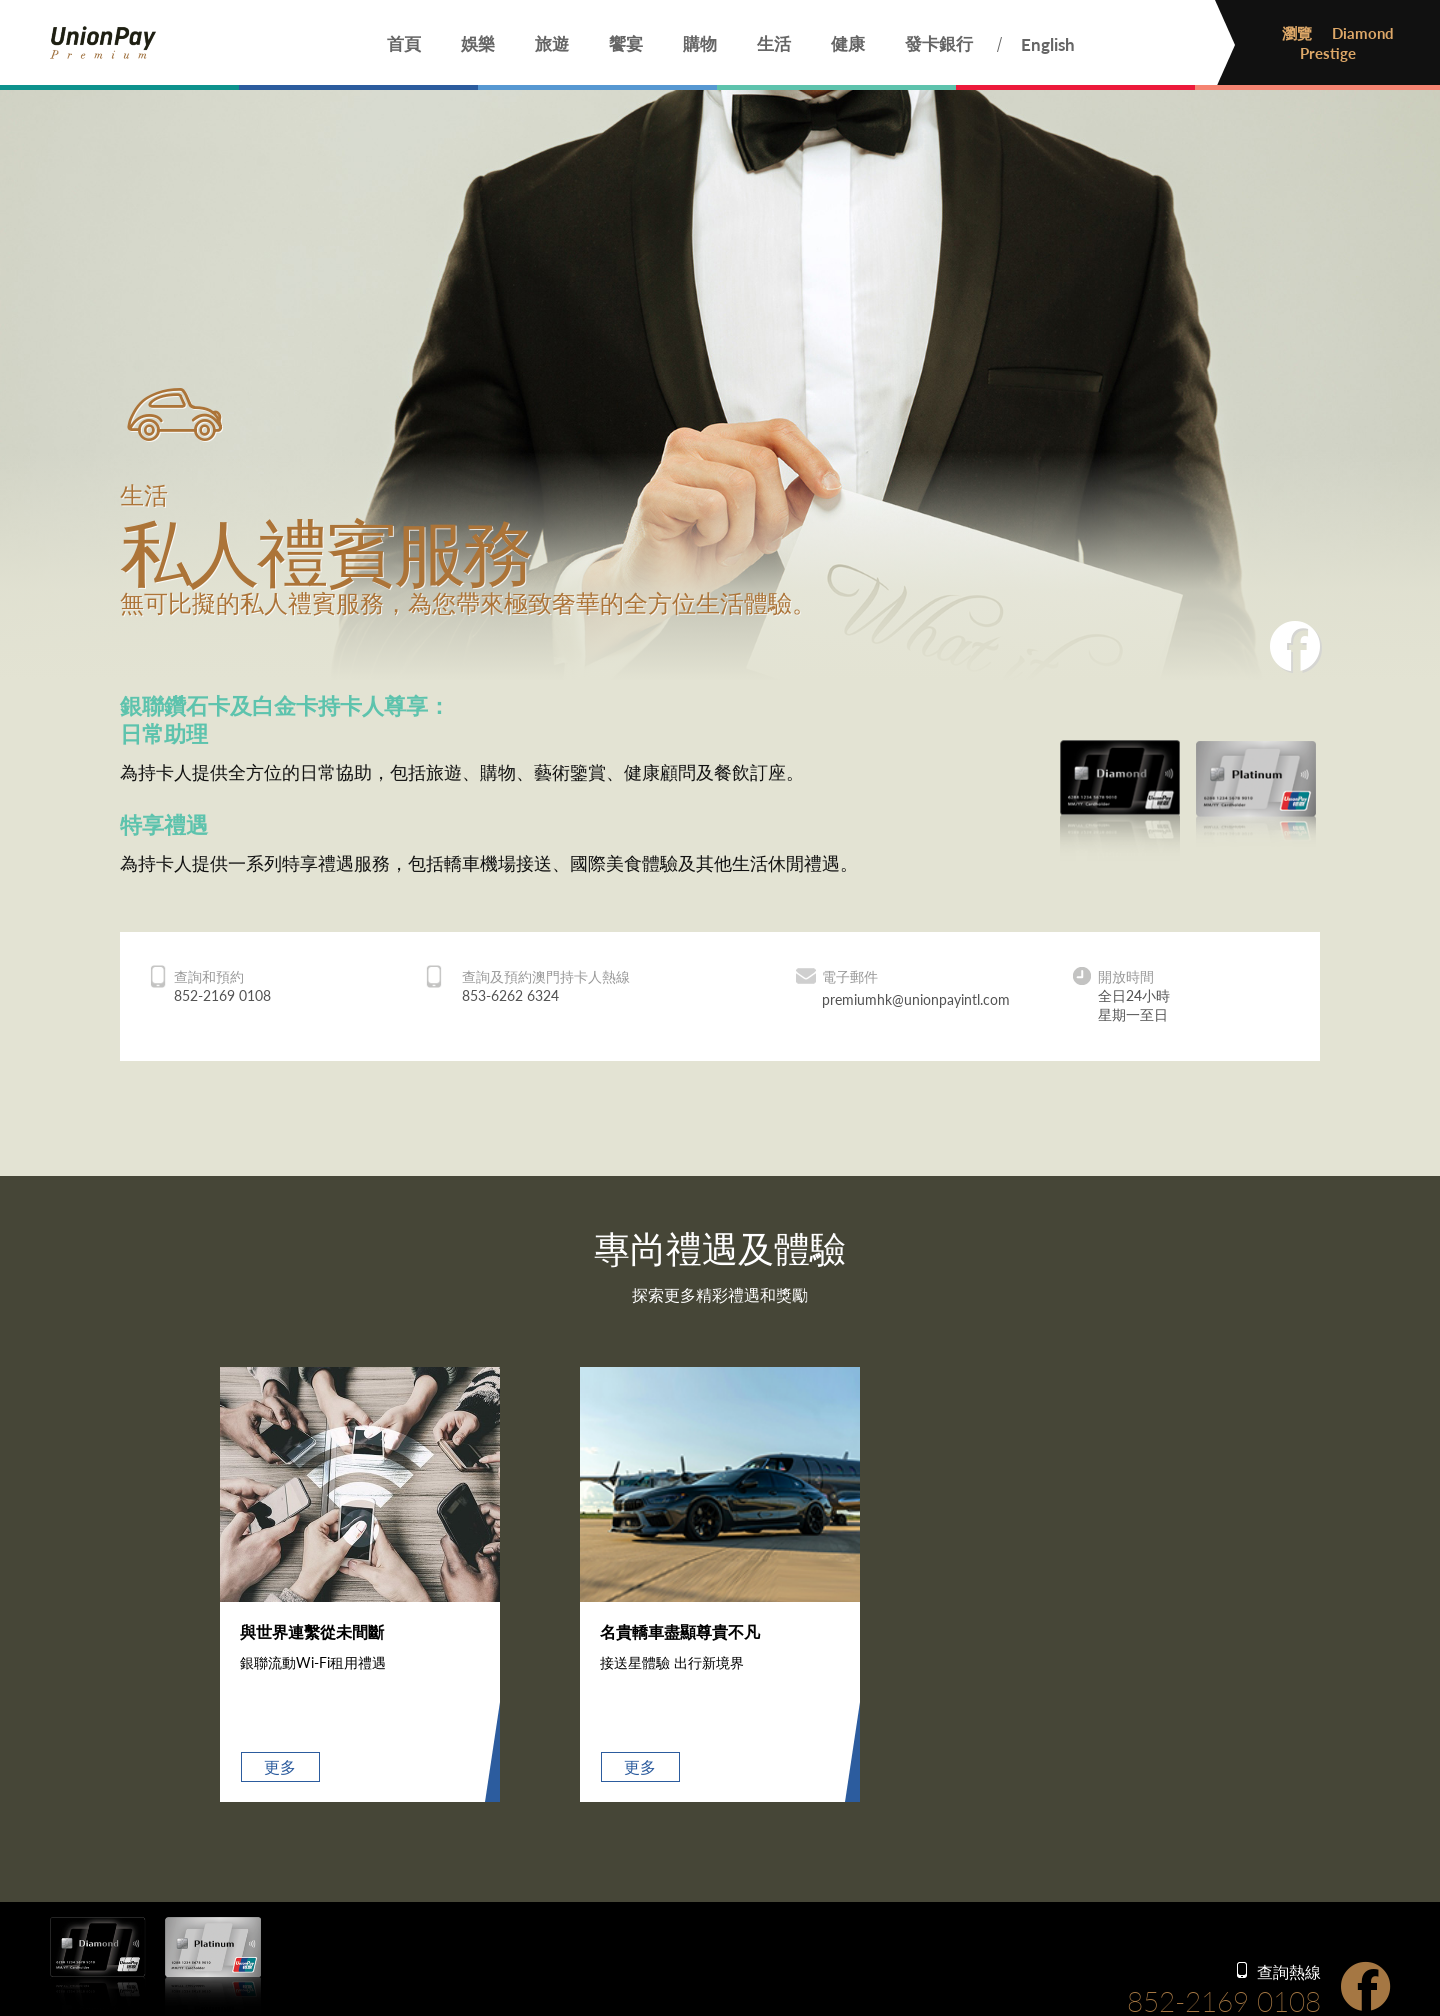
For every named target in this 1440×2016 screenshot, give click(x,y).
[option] (360, 1584)
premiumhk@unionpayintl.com (916, 999)
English (1048, 44)
